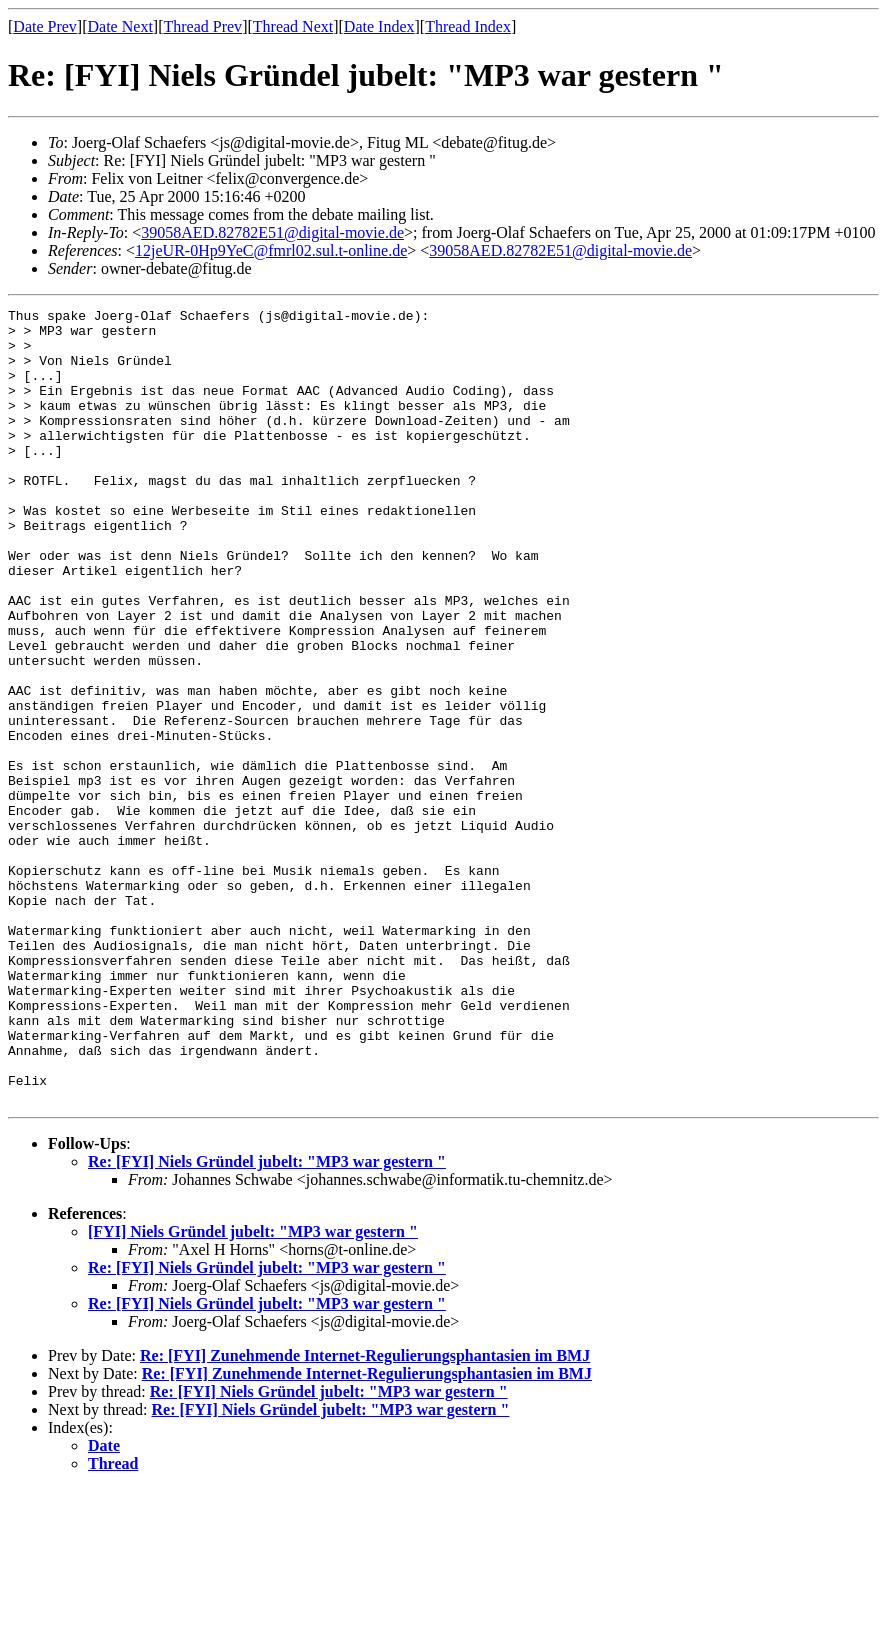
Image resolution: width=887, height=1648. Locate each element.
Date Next (120, 26)
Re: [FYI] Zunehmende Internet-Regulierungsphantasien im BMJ (365, 1514)
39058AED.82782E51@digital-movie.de (272, 232)
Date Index (379, 26)
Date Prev (45, 26)
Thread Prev (202, 26)
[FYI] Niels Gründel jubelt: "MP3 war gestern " (253, 1390)
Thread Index (468, 26)
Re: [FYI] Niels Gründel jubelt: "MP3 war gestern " (267, 1320)
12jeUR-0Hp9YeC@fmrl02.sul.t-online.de (271, 250)
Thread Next (293, 26)
